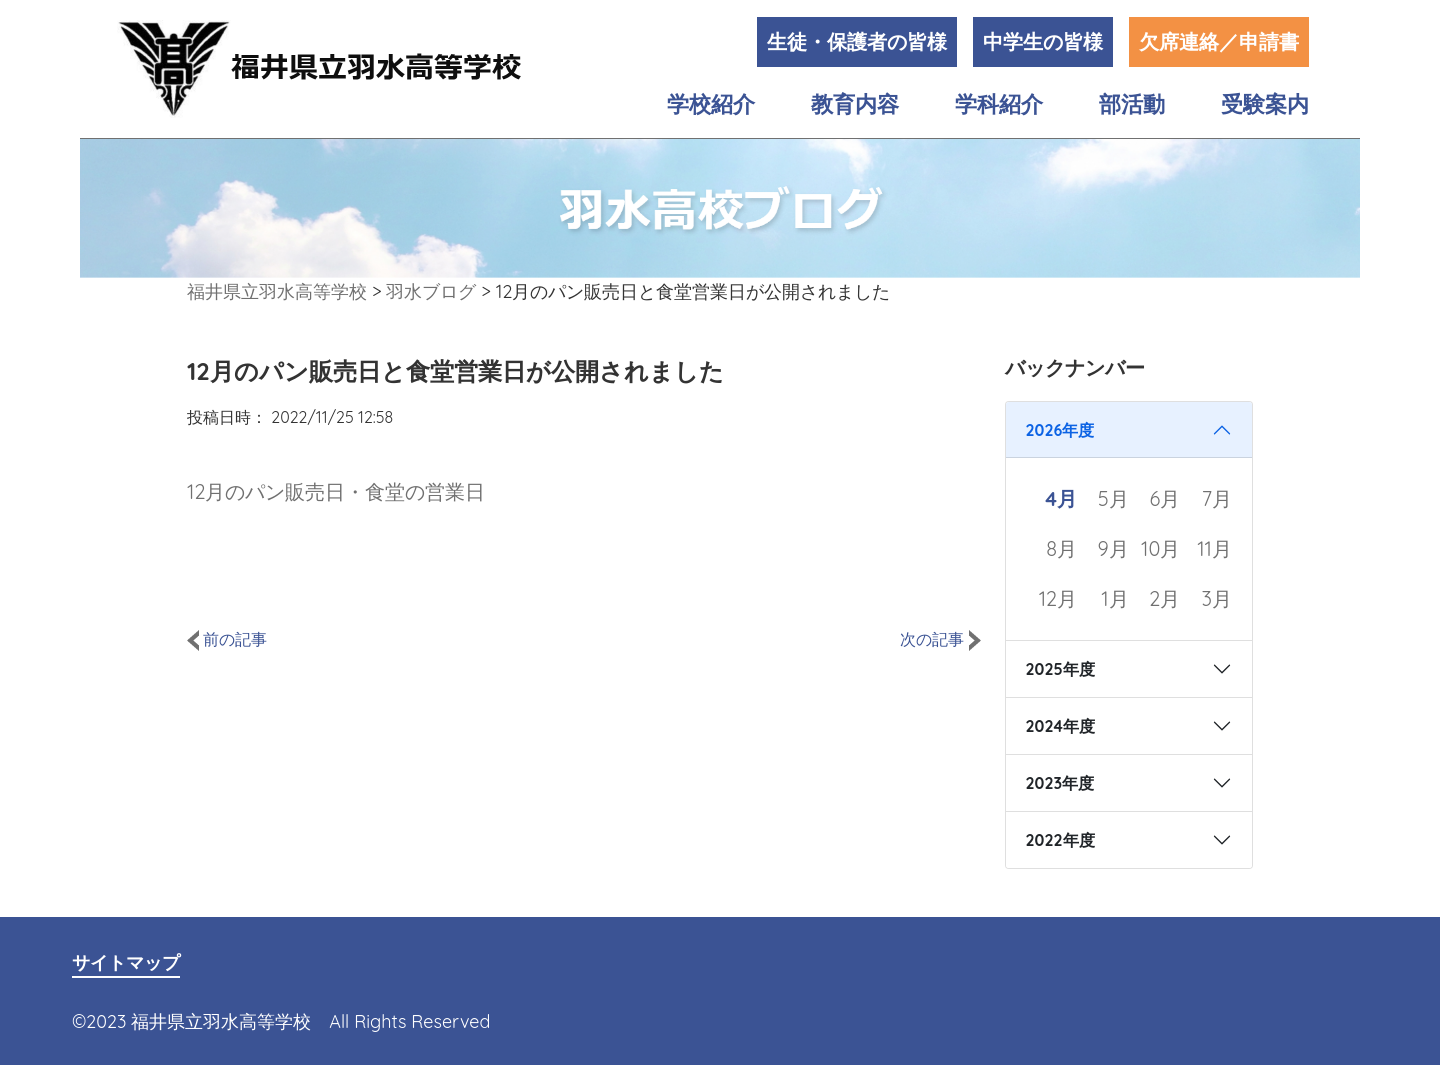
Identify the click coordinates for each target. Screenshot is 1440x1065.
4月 (1061, 498)
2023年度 (1060, 783)
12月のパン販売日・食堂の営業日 (336, 491)
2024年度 (1060, 726)
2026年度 (1060, 430)
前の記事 (227, 639)
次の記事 (940, 639)
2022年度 (1060, 840)
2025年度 (1060, 669)
